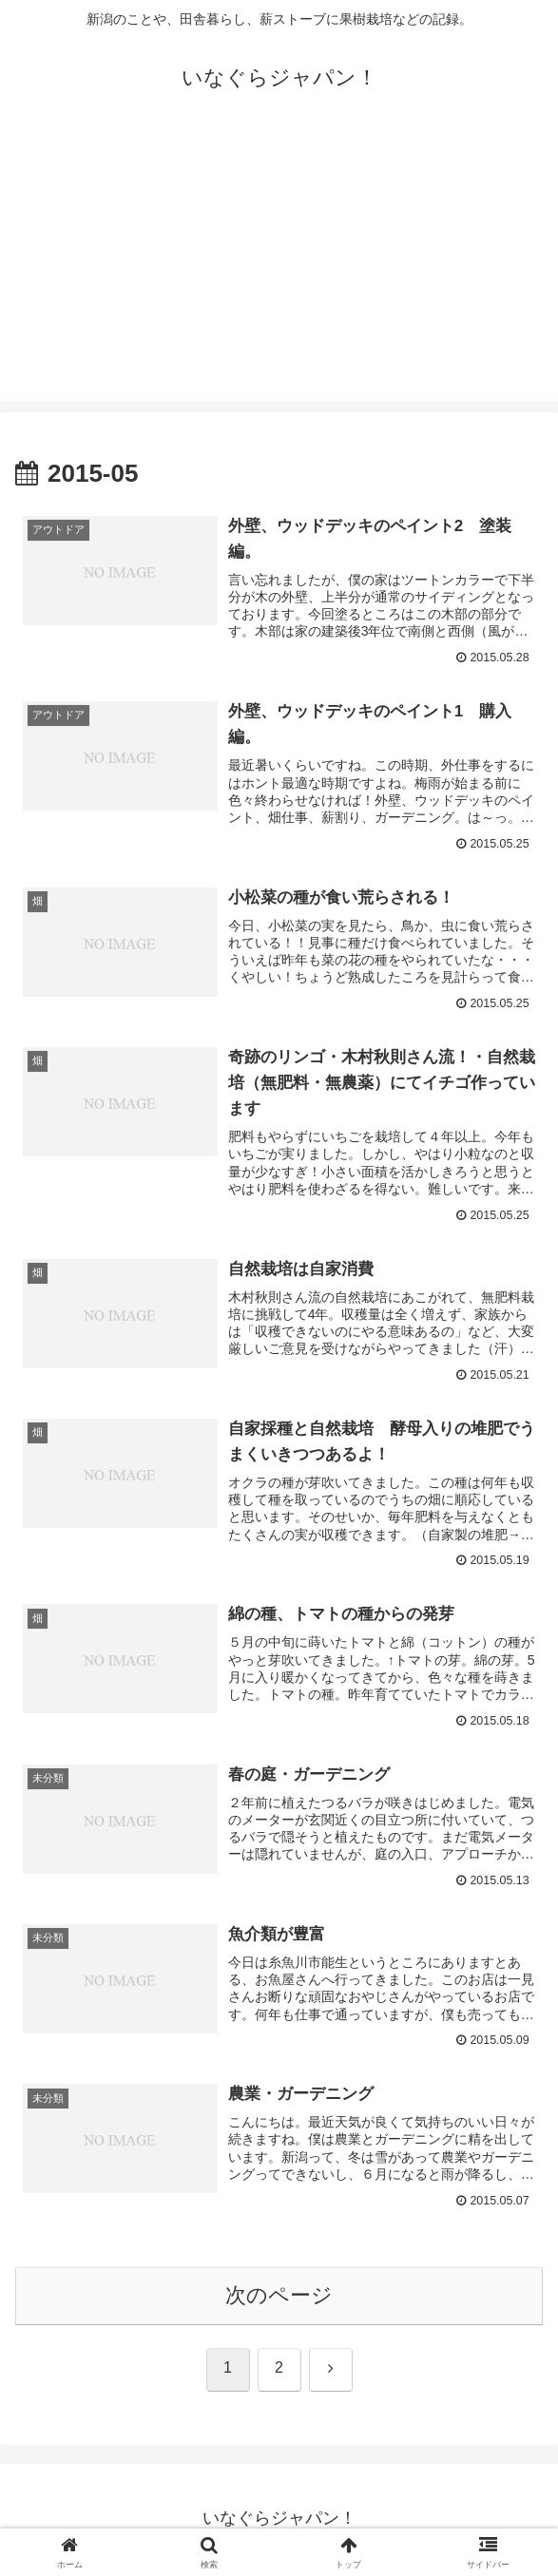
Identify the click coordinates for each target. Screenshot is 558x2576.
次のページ (279, 2298)
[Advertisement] (279, 268)
